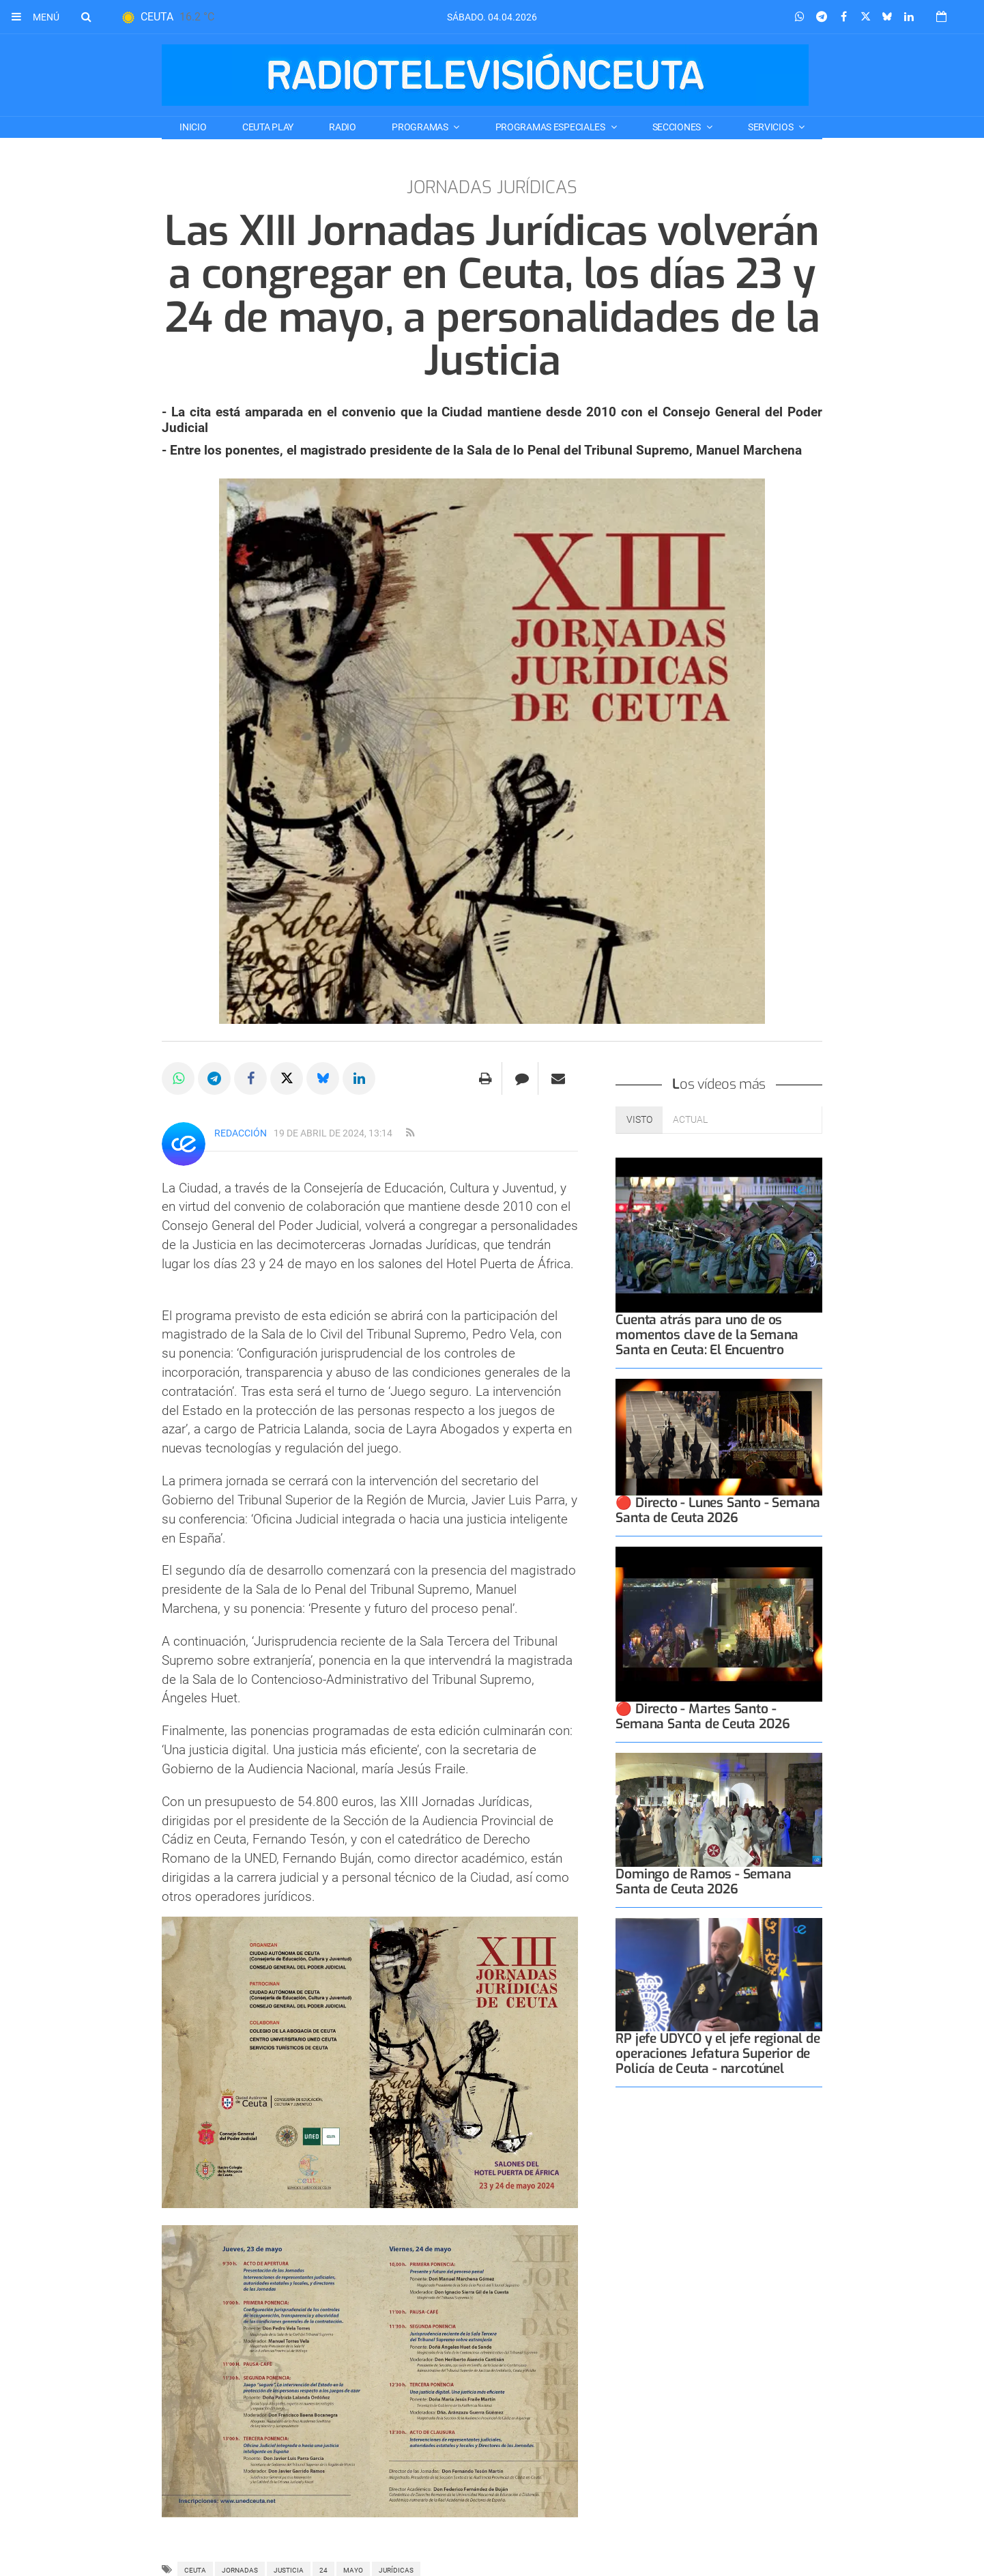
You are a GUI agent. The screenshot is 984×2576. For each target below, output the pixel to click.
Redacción (240, 1133)
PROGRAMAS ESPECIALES (551, 126)
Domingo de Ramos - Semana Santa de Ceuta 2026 (703, 1881)
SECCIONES (677, 126)
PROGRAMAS (421, 126)
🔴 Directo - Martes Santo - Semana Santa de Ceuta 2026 (703, 1716)
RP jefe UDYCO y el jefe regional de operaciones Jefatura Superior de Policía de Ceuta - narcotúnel (718, 2053)
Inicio (192, 126)
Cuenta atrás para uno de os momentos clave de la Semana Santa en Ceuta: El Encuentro (707, 1334)
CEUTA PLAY (267, 126)
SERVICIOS (771, 126)
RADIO (342, 126)
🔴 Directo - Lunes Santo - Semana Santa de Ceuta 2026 (718, 1510)
